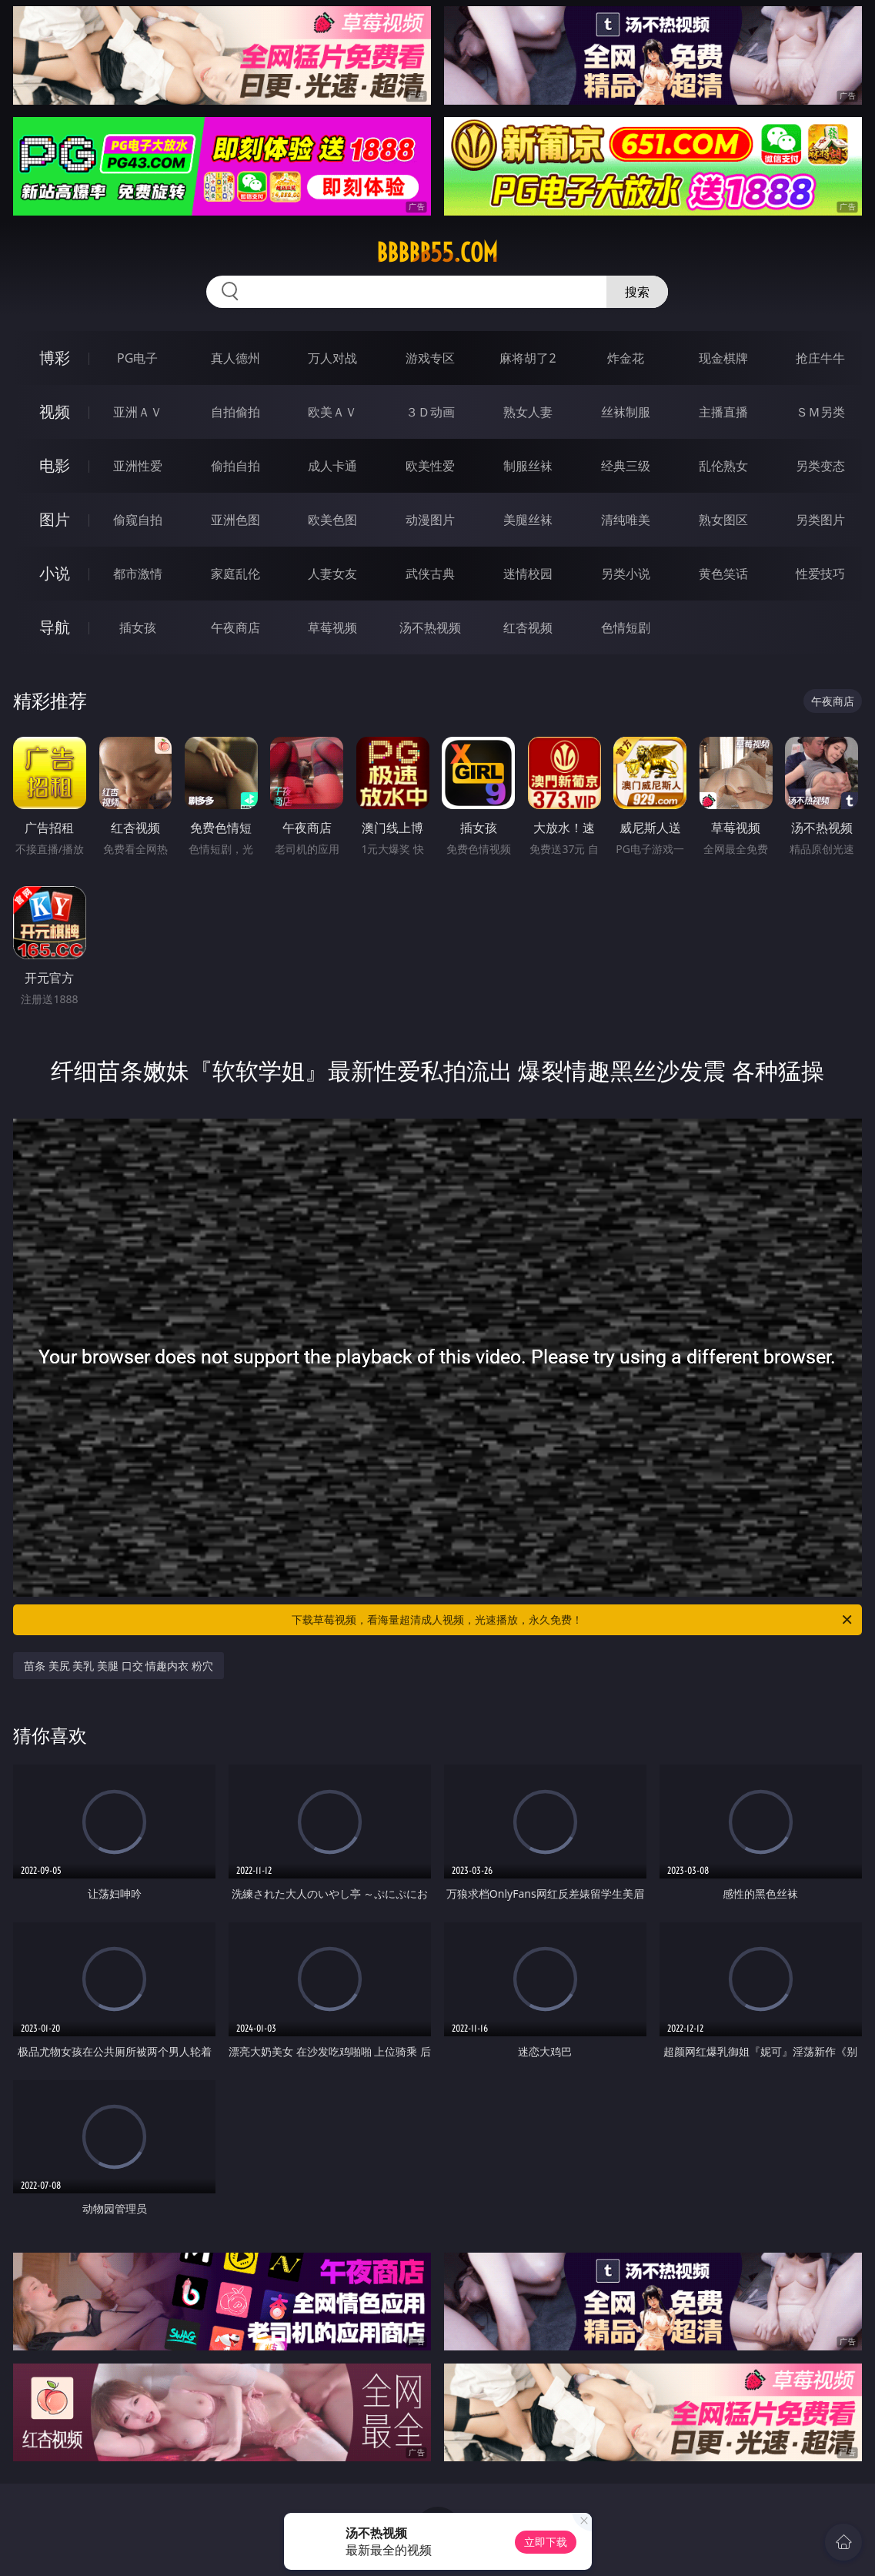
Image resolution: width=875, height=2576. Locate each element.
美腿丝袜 (528, 519)
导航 (54, 627)
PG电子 (137, 358)
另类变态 (820, 465)
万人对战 (332, 358)
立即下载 (545, 2541)
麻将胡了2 (527, 358)
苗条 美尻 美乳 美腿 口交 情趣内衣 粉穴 (118, 1665)
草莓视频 (332, 627)
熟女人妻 (528, 411)
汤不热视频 (430, 627)
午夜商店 (235, 627)
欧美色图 (332, 519)
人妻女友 (332, 573)
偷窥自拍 (137, 519)
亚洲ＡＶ (137, 411)
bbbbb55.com (437, 252)
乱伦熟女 (723, 465)
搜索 (637, 291)
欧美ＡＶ (332, 411)
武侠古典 (430, 573)
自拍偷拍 (235, 411)
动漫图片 (430, 519)
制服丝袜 (528, 465)
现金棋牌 (723, 358)
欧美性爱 (430, 465)
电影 (54, 465)
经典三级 (625, 465)
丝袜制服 (625, 411)
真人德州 (235, 358)
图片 (54, 519)
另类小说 (625, 573)
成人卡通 (332, 465)
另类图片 (820, 519)
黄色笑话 (723, 573)
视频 (54, 411)
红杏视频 (528, 627)
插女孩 (137, 627)
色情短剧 (625, 627)
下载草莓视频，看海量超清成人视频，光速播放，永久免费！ (572, 1620)
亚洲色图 (235, 519)
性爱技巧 (820, 573)
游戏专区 (430, 358)
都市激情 (137, 573)
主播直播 (723, 411)
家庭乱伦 (235, 573)
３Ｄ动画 (430, 411)
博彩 (54, 357)
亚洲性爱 (137, 465)
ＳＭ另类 (820, 411)
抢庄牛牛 (820, 358)
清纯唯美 (625, 519)
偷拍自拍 (235, 465)
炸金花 (625, 358)
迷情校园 (528, 573)
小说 (54, 573)
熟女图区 (723, 519)
